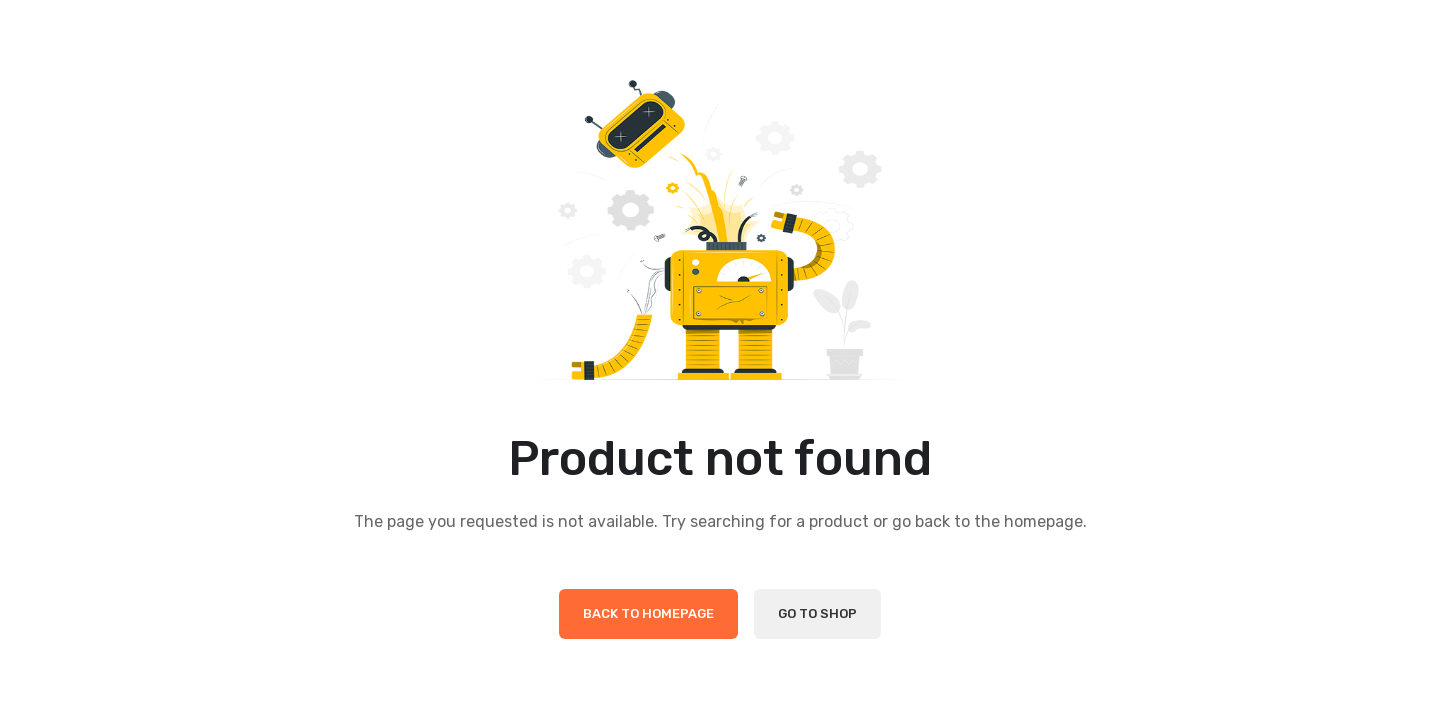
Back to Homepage (648, 613)
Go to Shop (817, 613)
